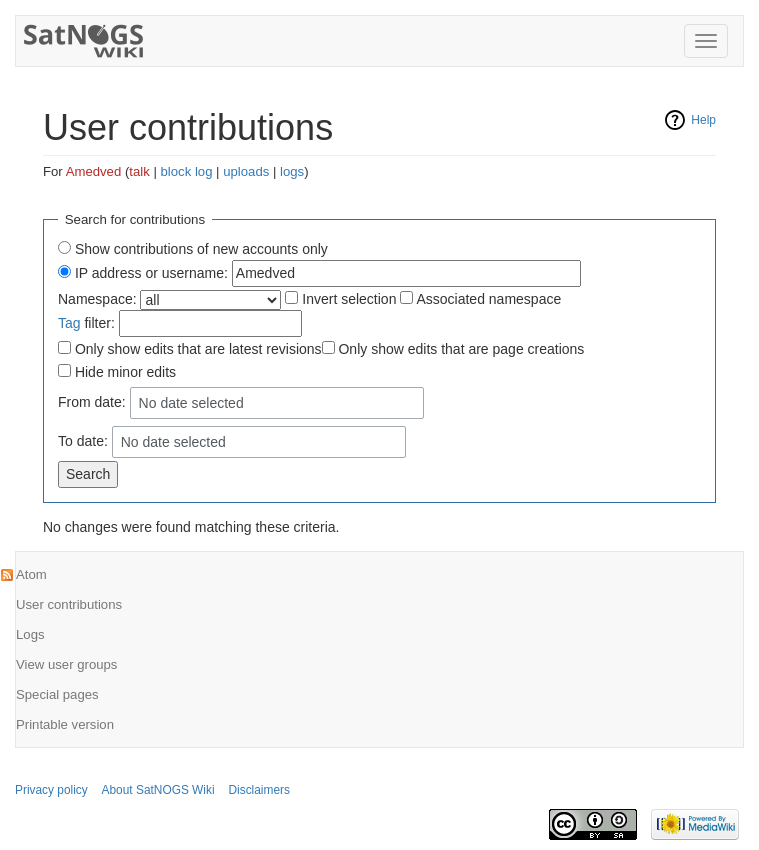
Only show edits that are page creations (461, 349)
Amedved (94, 171)
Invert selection (349, 299)
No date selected (191, 403)
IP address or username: (151, 273)
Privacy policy (51, 790)
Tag (69, 323)
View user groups (66, 664)
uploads (246, 171)
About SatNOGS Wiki (158, 790)
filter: (86, 323)
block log (187, 171)
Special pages (57, 694)
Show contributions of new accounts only (201, 249)
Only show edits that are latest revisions (198, 349)
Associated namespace (488, 299)
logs (292, 171)
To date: (83, 441)
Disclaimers (258, 790)
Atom (31, 574)
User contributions (69, 604)
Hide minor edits (125, 372)
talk (139, 171)
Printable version (65, 724)
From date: (92, 402)
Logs (30, 634)
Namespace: (97, 299)
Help (703, 120)
